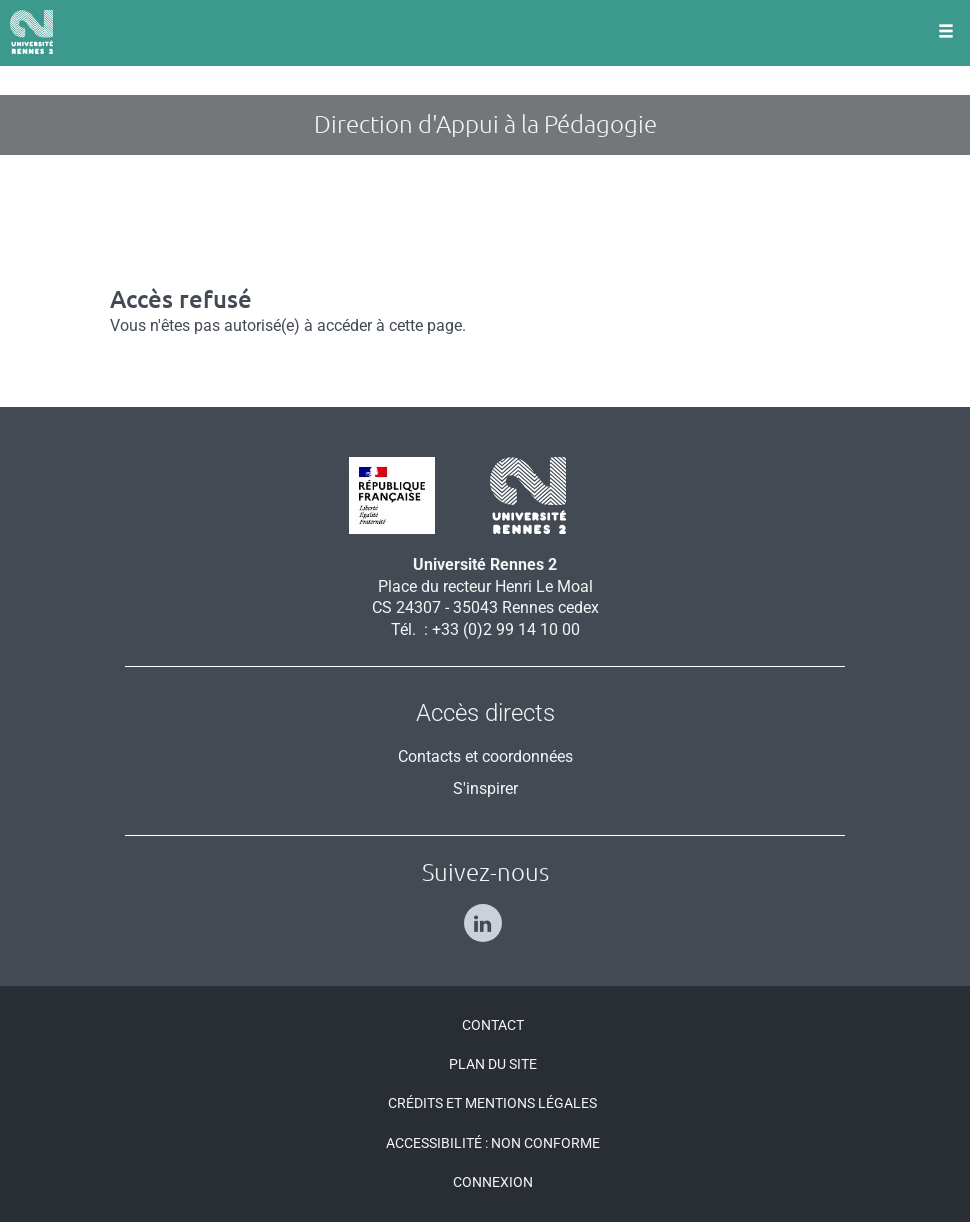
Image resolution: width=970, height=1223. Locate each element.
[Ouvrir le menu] (946, 33)
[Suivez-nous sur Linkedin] (485, 914)
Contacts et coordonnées (485, 756)
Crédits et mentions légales (492, 1103)
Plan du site (493, 1064)
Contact (493, 1025)
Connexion (493, 1182)
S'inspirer (485, 788)
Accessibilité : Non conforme (493, 1143)
